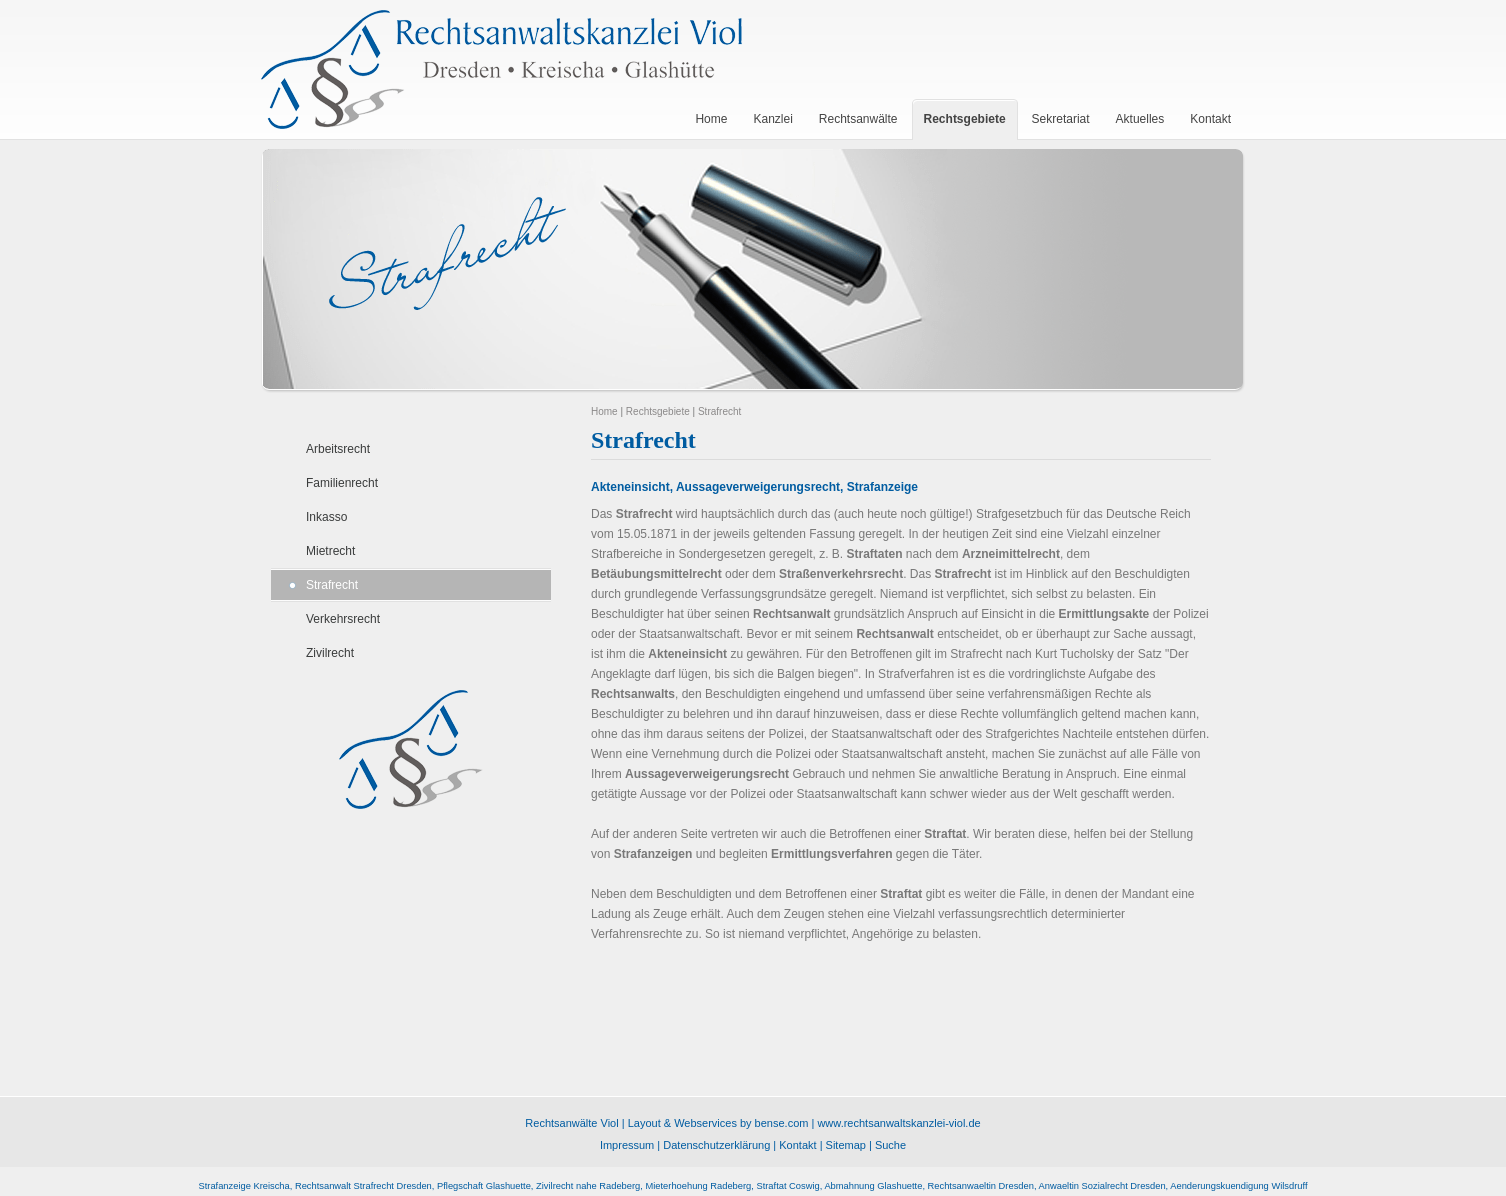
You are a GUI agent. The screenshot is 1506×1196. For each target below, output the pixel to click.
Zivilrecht (330, 653)
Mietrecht (330, 551)
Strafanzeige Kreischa (243, 1186)
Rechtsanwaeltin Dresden (981, 1186)
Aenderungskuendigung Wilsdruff (1238, 1186)
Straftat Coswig (787, 1186)
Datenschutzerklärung (716, 1145)
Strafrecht (332, 585)
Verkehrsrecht (343, 619)
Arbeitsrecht (338, 449)
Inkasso (326, 517)
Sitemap (846, 1145)
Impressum (627, 1145)
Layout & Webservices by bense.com (718, 1123)
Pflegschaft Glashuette (484, 1186)
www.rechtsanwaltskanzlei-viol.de (898, 1123)
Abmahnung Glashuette (873, 1186)
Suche (890, 1145)
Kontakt (797, 1145)
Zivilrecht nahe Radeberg (588, 1186)
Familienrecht (342, 483)
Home (604, 411)
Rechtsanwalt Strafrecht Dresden (363, 1186)
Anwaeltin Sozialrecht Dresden (1102, 1186)
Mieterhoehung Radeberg (698, 1186)
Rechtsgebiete (658, 411)
